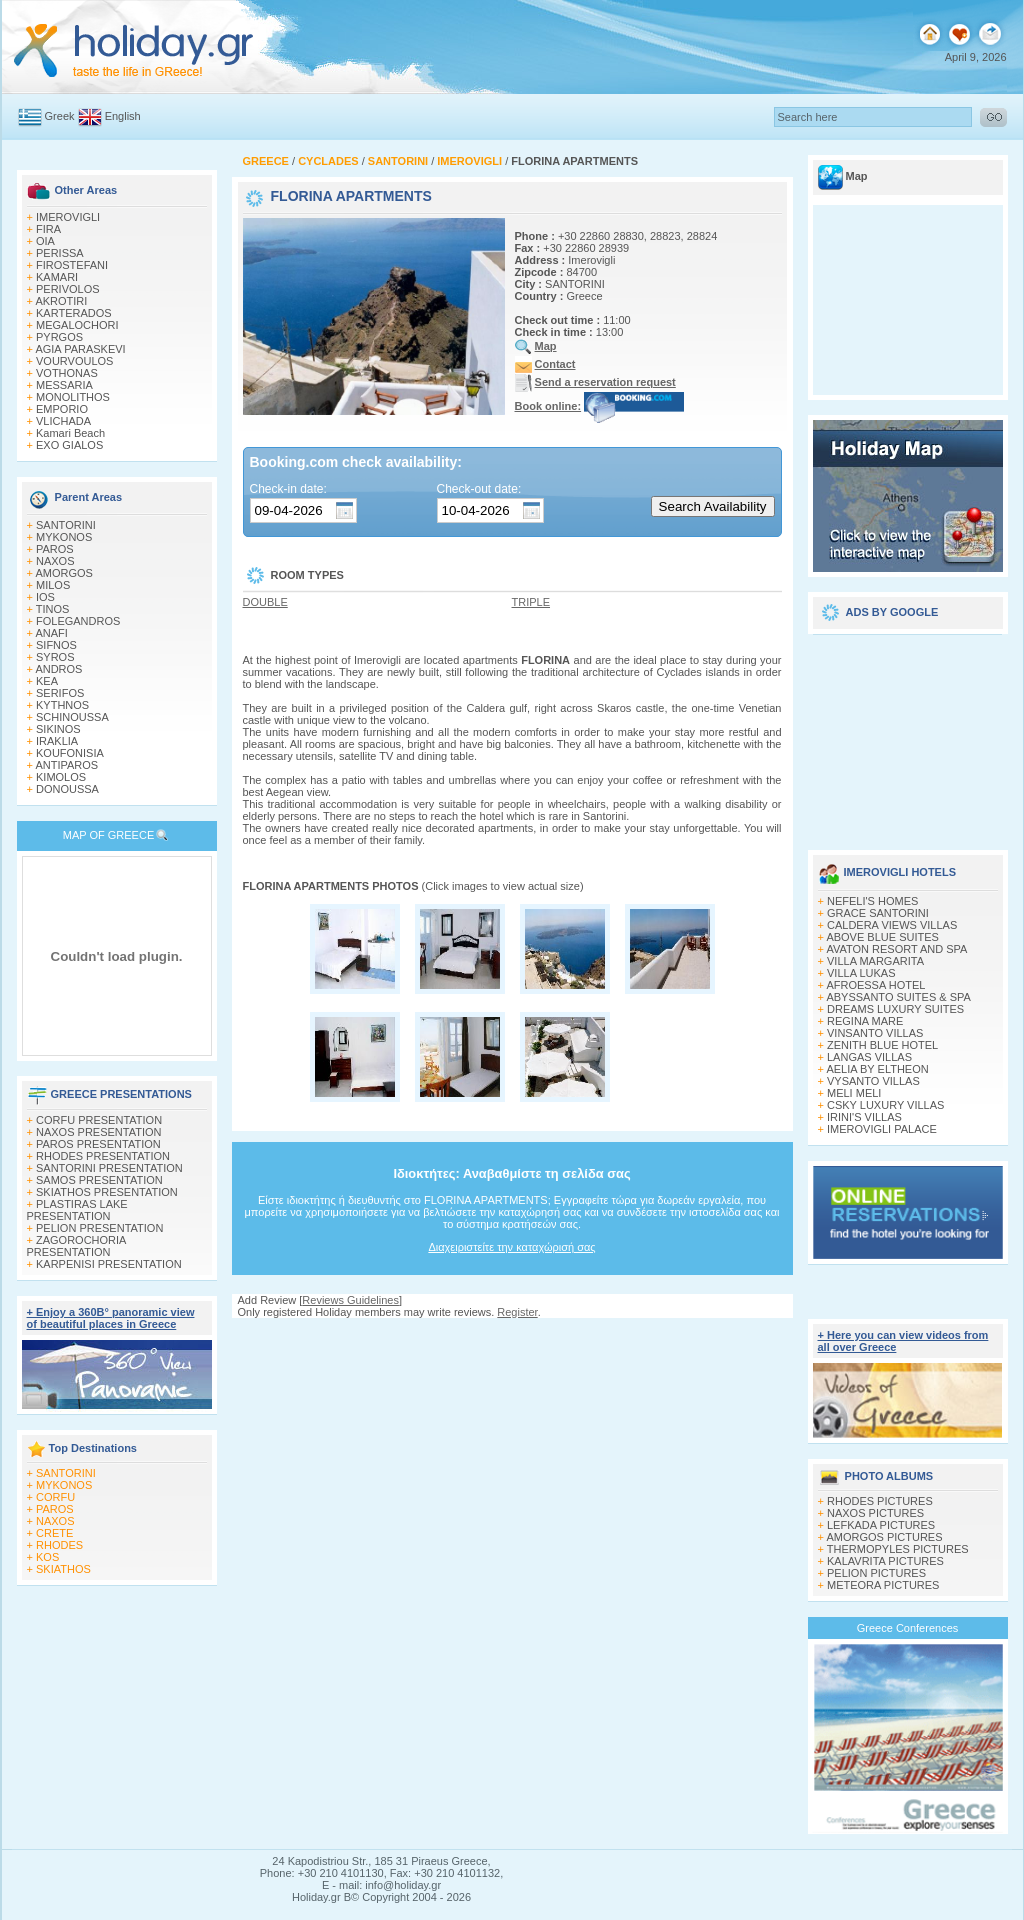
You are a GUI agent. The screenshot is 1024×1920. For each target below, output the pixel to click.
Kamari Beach (70, 433)
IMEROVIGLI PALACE (882, 1129)
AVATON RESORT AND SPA (896, 949)
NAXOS (55, 561)
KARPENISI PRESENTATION (109, 1264)
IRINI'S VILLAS (864, 1117)
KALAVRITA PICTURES (885, 1561)
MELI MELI (854, 1093)
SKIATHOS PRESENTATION (107, 1192)
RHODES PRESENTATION (103, 1156)
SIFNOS (56, 645)
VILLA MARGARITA (875, 961)
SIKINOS (58, 729)
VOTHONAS (67, 373)
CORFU (55, 1497)
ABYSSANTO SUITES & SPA (898, 997)
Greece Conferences (908, 1628)
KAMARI (57, 277)
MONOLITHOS (73, 397)
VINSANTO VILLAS (875, 1033)
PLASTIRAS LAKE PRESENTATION (77, 1210)
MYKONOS (64, 537)
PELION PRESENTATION (99, 1228)
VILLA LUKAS (861, 973)
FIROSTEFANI (72, 265)
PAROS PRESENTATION (98, 1144)
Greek (60, 116)
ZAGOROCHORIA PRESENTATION (76, 1246)
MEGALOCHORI (77, 325)
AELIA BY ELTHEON (877, 1069)
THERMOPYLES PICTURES (898, 1549)
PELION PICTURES (876, 1573)
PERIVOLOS (68, 289)
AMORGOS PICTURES (884, 1537)
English (123, 116)
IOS (45, 597)
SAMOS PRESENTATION (99, 1180)
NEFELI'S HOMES (872, 901)
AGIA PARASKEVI (80, 349)
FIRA (48, 229)
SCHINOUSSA (72, 717)
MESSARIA (64, 385)
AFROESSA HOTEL (875, 985)
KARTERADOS (74, 313)
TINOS (53, 609)
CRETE (54, 1533)
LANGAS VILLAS (869, 1057)
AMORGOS (63, 573)
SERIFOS (60, 693)
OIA (45, 241)
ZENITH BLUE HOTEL (882, 1045)
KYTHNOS (62, 705)
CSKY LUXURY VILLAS (885, 1105)
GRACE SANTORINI (878, 913)
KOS (47, 1557)
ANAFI (51, 633)
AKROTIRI (61, 301)
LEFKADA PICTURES (881, 1525)
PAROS (55, 549)
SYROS (55, 657)
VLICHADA (63, 421)
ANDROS (58, 669)
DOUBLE (265, 602)
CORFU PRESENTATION (99, 1120)
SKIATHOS (63, 1569)
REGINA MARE (865, 1021)
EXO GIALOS (69, 445)
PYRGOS (59, 337)
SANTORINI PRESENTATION (109, 1168)
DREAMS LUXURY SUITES (895, 1009)
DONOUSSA (67, 789)
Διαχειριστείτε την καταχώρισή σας (511, 1247)
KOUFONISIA (70, 753)
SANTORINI (66, 525)
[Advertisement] (908, 735)
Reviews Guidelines (350, 1300)
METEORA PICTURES (883, 1585)
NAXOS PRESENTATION (99, 1132)
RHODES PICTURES (880, 1501)
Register (517, 1312)
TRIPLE (531, 602)
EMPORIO (62, 409)
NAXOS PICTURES (875, 1513)
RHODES (59, 1545)
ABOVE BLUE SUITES (882, 937)
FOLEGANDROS (78, 621)
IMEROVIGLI (68, 217)
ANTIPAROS (66, 765)
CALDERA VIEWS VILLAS (892, 925)
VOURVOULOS (74, 361)
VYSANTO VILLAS (873, 1081)
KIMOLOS (61, 777)
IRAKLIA (57, 741)
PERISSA (60, 253)
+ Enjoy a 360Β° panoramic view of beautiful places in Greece (111, 1318)
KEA (47, 681)
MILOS (53, 585)
